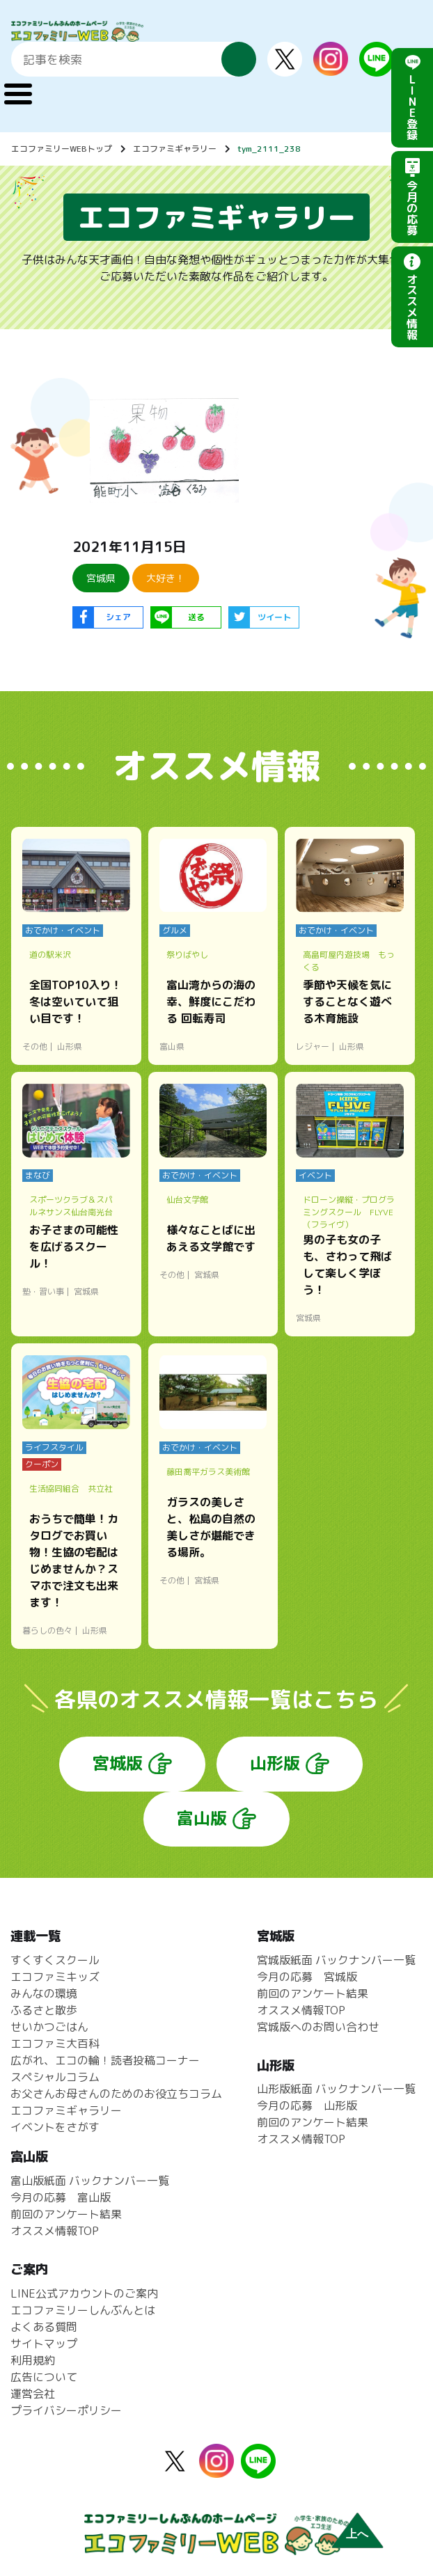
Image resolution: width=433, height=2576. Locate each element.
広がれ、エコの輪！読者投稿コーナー (105, 2060)
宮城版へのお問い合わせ (318, 2026)
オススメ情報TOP (301, 2010)
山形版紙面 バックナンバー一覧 (336, 2088)
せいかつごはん (49, 2026)
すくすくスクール (55, 1960)
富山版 (202, 1818)
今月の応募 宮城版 (307, 1976)
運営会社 (32, 2393)
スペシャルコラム (55, 2077)
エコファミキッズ (55, 1976)
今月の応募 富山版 (60, 2197)
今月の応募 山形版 (307, 2105)
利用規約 (32, 2360)
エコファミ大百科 (55, 2043)
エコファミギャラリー (174, 149)
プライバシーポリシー (66, 2410)
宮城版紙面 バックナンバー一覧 (336, 1960)
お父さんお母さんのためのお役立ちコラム (116, 2093)
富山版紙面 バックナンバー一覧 (89, 2180)
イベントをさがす (55, 2127)
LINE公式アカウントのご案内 (84, 2293)
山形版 (275, 1763)
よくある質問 (43, 2326)
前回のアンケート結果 (312, 1993)
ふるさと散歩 (43, 2010)
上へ (357, 2534)
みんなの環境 (43, 1993)
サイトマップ (43, 2343)
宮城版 (118, 1763)
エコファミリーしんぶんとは (82, 2310)
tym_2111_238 (269, 149)
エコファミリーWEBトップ (61, 149)
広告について (43, 2377)
